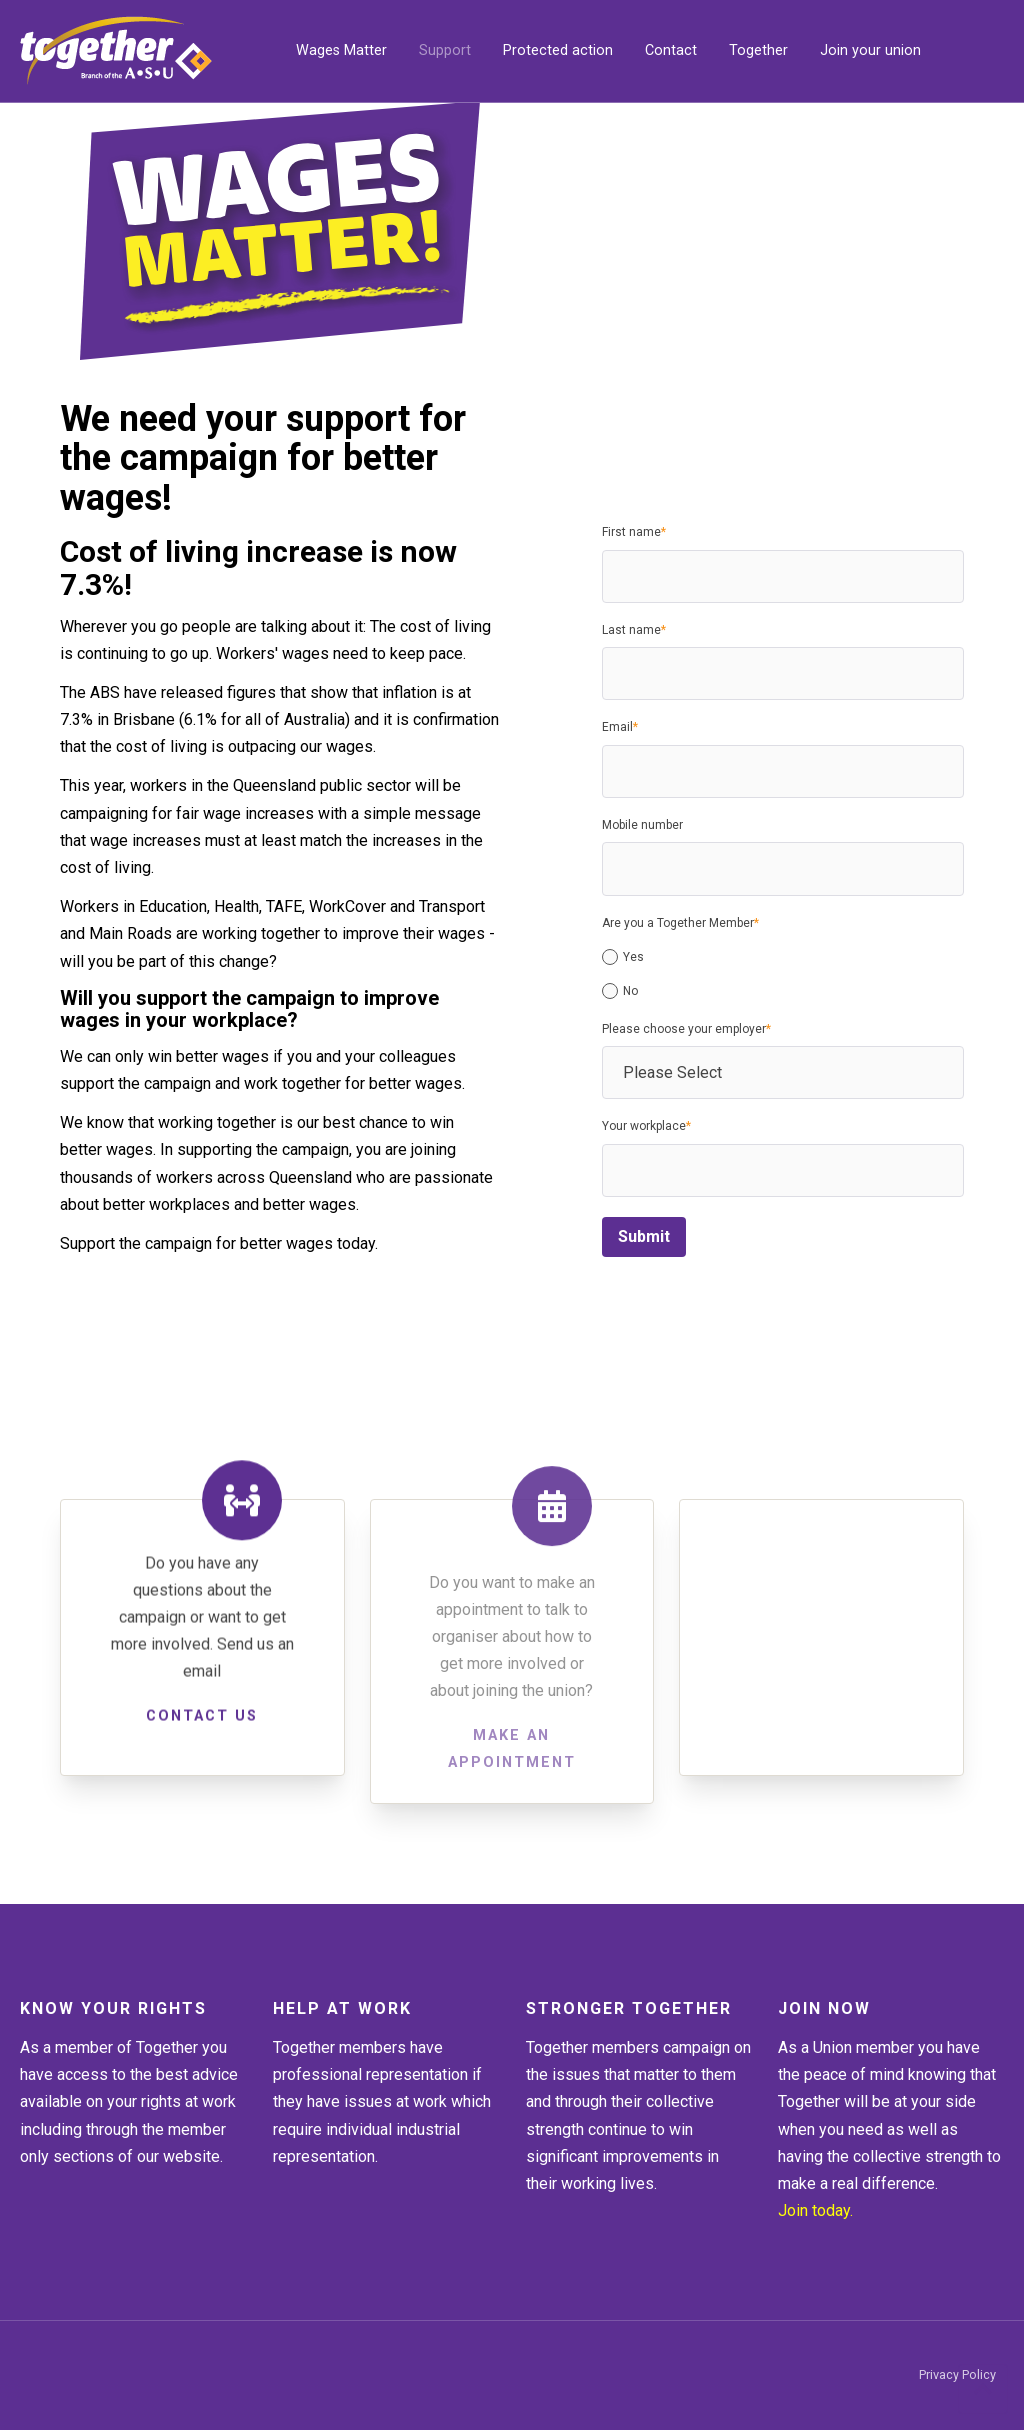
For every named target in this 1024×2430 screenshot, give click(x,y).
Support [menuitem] (445, 50)
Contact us (202, 1725)
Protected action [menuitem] (558, 50)
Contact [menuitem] (671, 50)
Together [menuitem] (758, 50)
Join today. (815, 2210)
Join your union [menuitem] (870, 50)
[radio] (783, 957)
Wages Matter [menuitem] (341, 50)
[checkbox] (783, 971)
